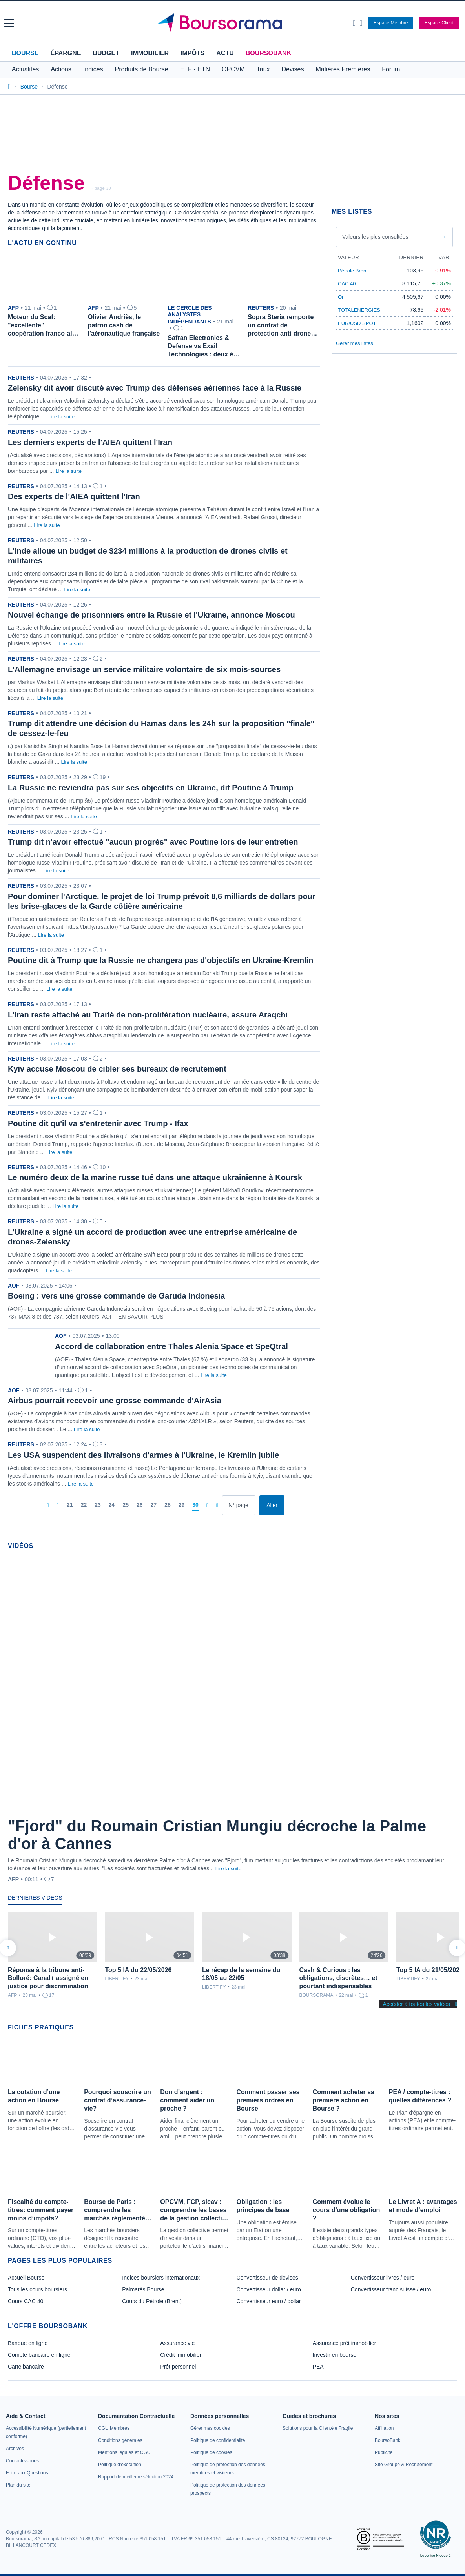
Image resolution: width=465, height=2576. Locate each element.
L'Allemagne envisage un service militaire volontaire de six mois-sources (144, 669)
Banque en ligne (27, 2343)
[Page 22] (84, 1505)
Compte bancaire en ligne (39, 2355)
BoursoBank (268, 53)
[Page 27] (154, 1505)
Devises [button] (293, 69)
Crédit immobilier (180, 2355)
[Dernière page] (217, 1505)
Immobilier (150, 53)
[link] (15, 2448)
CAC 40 (347, 284)
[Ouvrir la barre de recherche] (354, 23)
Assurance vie (177, 2343)
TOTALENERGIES (359, 310)
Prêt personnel (178, 2366)
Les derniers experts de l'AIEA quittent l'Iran (90, 442)
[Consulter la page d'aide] (360, 23)
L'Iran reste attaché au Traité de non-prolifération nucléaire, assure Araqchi (148, 1014)
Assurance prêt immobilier (344, 2343)
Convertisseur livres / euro (383, 2277)
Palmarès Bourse (143, 2289)
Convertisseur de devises (267, 2277)
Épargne (65, 53)
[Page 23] (98, 1505)
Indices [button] (93, 69)
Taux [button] (263, 69)
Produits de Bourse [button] (141, 69)
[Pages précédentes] (58, 1505)
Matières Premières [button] (342, 69)
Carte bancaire (26, 2366)
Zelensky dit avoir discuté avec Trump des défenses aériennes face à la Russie (154, 387)
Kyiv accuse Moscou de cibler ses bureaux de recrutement (117, 1069)
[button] (9, 23)
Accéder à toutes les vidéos (416, 2004)
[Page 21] (70, 1505)
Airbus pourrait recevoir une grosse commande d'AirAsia (114, 1400)
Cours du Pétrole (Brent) (152, 2301)
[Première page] (48, 1505)
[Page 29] (182, 1505)
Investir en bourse (334, 2355)
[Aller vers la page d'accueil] (233, 23)
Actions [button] (61, 69)
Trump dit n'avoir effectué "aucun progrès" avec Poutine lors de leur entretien (153, 841)
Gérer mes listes (354, 343)
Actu (224, 53)
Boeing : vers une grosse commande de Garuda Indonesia (116, 1296)
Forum (391, 69)
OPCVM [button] (233, 69)
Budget (106, 53)
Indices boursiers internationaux (161, 2277)
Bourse (25, 53)
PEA (318, 2366)
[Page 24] (112, 1505)
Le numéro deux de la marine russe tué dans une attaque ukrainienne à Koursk (155, 1177)
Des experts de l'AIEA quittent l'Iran (74, 496)
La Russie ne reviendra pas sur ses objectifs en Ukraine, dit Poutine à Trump (151, 787)
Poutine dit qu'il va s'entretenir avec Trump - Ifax (98, 1123)
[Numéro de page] (238, 1505)
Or (340, 297)
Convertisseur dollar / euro (269, 2289)
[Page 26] (140, 1505)
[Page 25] (126, 1505)
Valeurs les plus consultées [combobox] (375, 237)
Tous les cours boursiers (37, 2289)
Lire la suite (62, 417)
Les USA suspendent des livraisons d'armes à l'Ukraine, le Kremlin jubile (143, 1455)
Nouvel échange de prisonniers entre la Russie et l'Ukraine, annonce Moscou (151, 614)
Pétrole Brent (353, 271)
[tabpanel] (232, 1955)
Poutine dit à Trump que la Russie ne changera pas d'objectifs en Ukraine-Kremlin (160, 960)
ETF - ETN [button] (195, 69)
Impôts (192, 53)
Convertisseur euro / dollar (269, 2301)
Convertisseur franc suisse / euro (391, 2289)
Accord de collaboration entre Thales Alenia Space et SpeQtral (171, 1346)
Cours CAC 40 (25, 2301)
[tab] (35, 1900)
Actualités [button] (25, 69)
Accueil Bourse (26, 2277)
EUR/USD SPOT (357, 323)
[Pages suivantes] (207, 1505)
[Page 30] (195, 1505)
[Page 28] (167, 1505)
